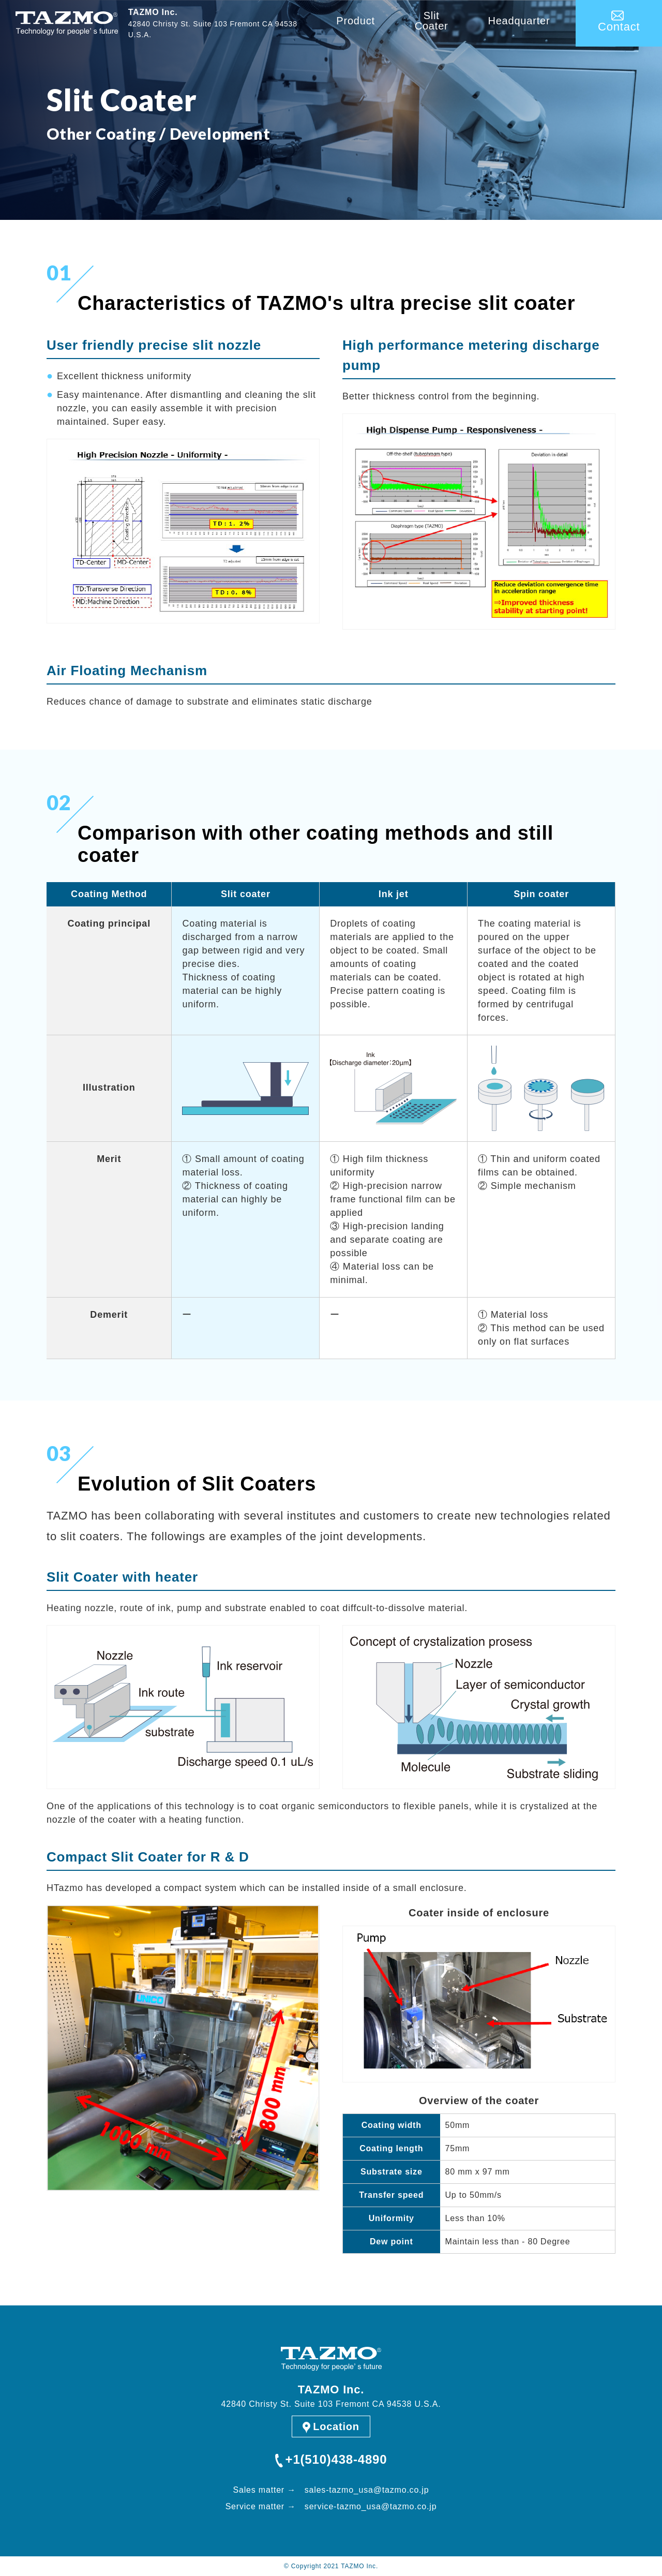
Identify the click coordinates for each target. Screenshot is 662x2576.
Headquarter (519, 20)
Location (336, 2426)
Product (355, 20)
